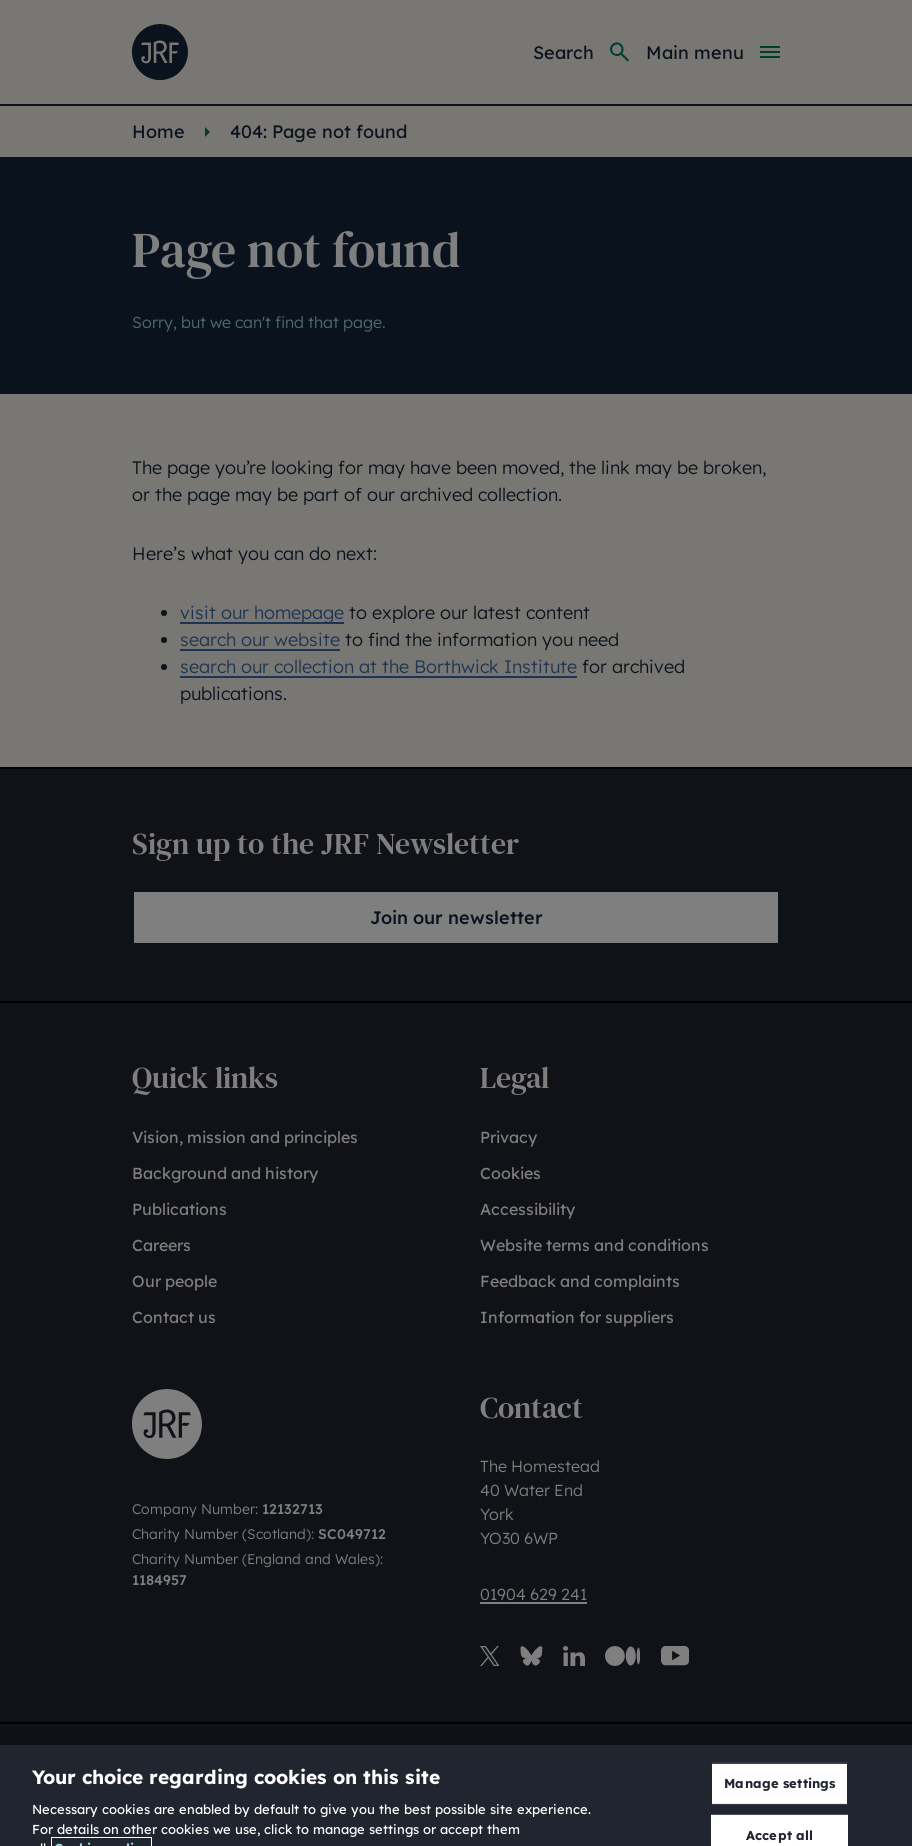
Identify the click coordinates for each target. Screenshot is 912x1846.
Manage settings (779, 1819)
